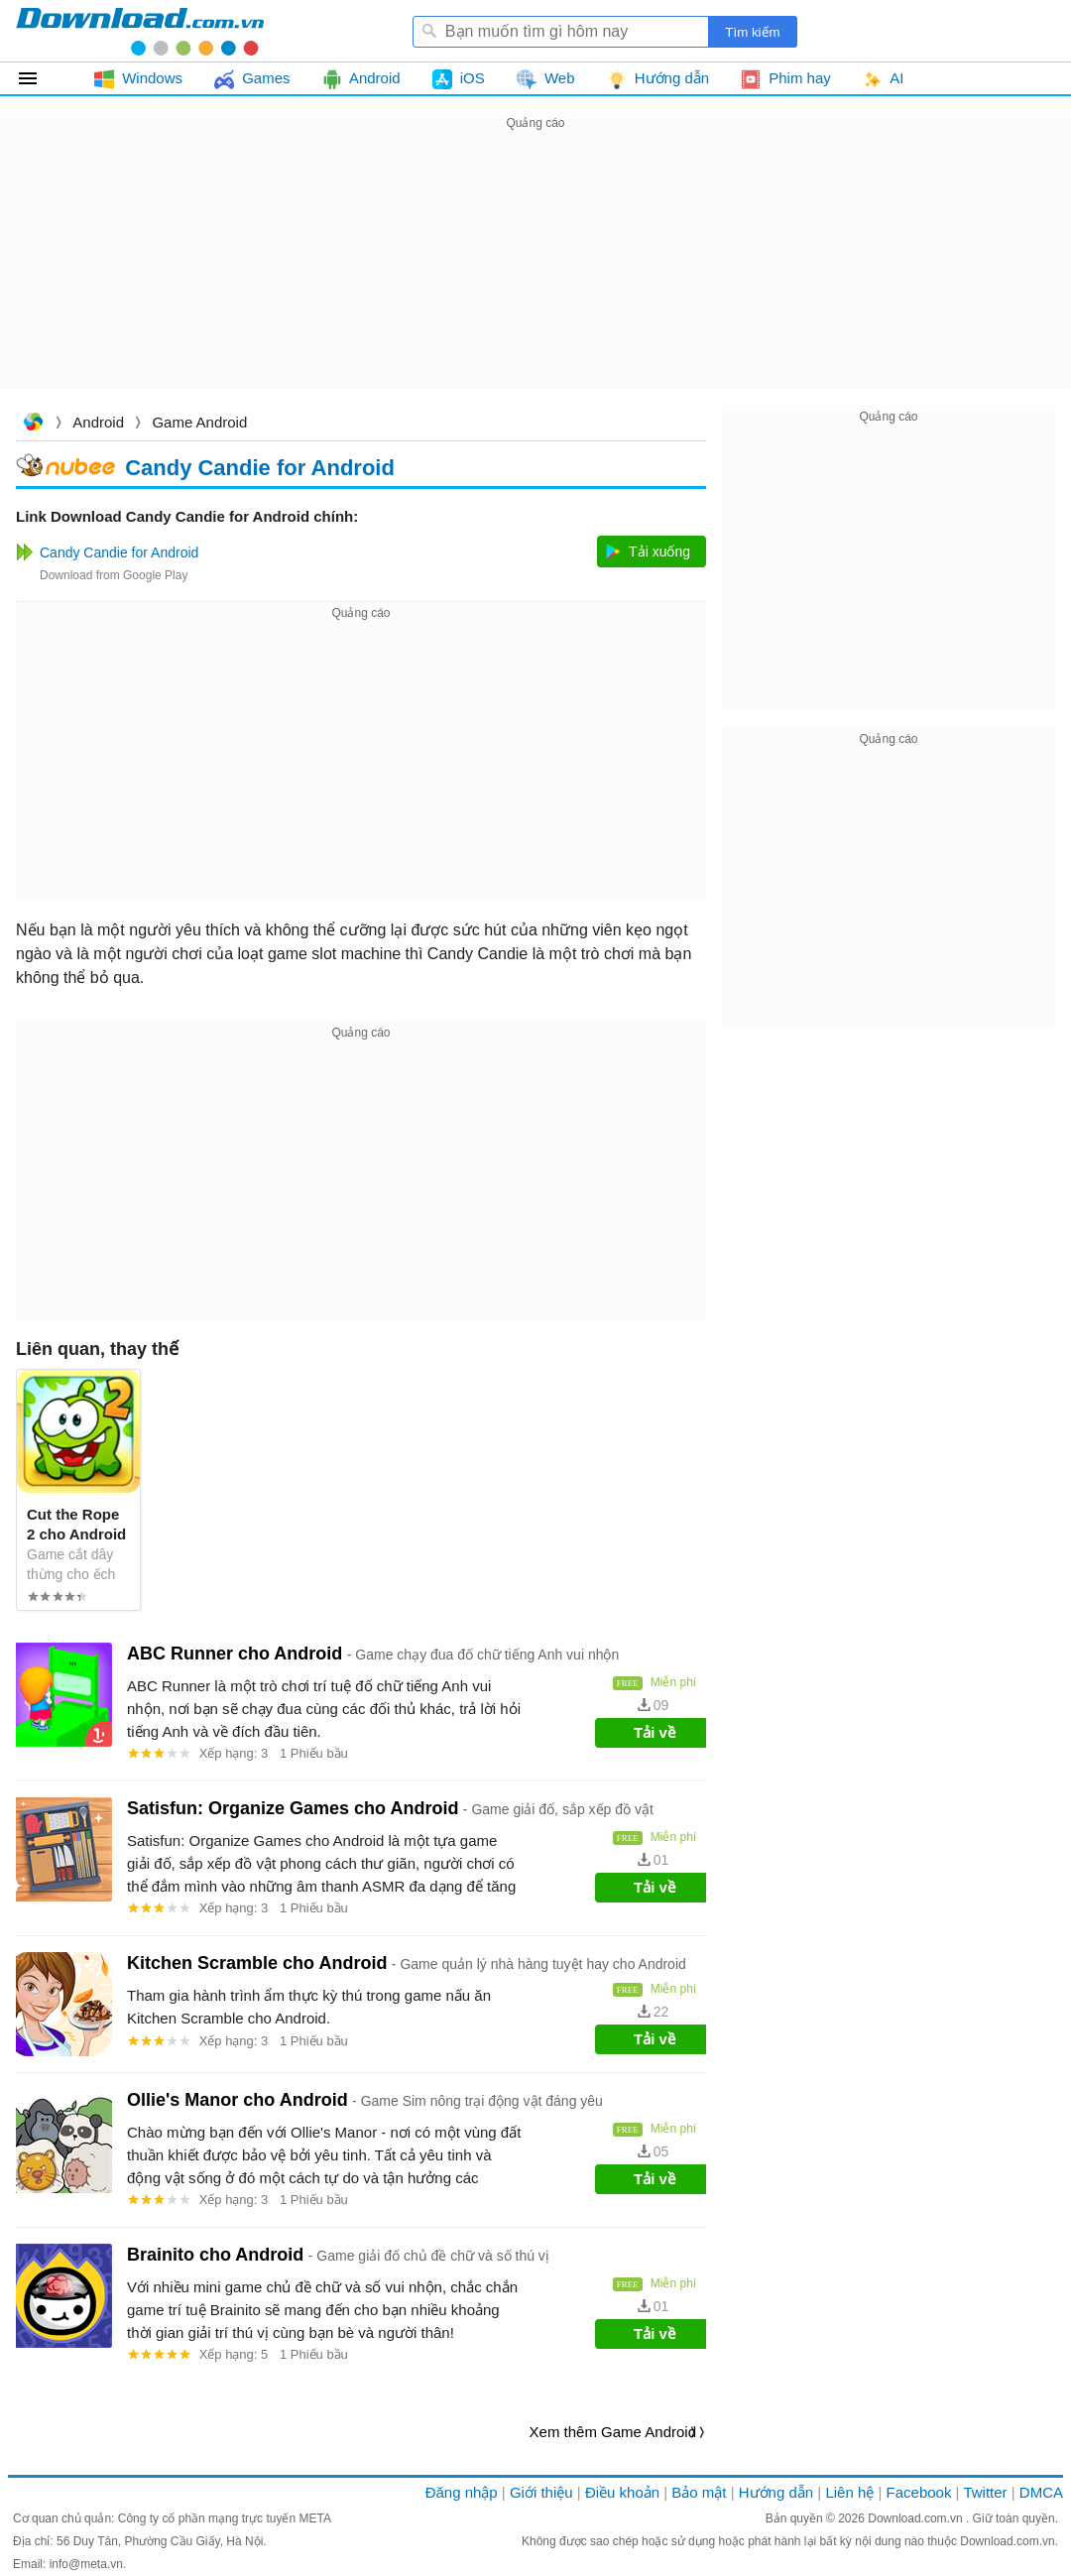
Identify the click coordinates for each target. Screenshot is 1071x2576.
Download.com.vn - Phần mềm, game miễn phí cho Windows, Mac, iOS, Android (140, 31)
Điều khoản (622, 2492)
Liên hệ (849, 2492)
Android (98, 422)
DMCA (1041, 2492)
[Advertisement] (535, 274)
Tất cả (39, 78)
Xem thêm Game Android (613, 2431)
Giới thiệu (541, 2492)
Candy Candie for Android (260, 467)
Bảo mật (698, 2492)
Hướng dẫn (776, 2492)
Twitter (985, 2492)
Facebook (919, 2492)
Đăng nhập (461, 2492)
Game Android (199, 422)
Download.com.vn (33, 424)
